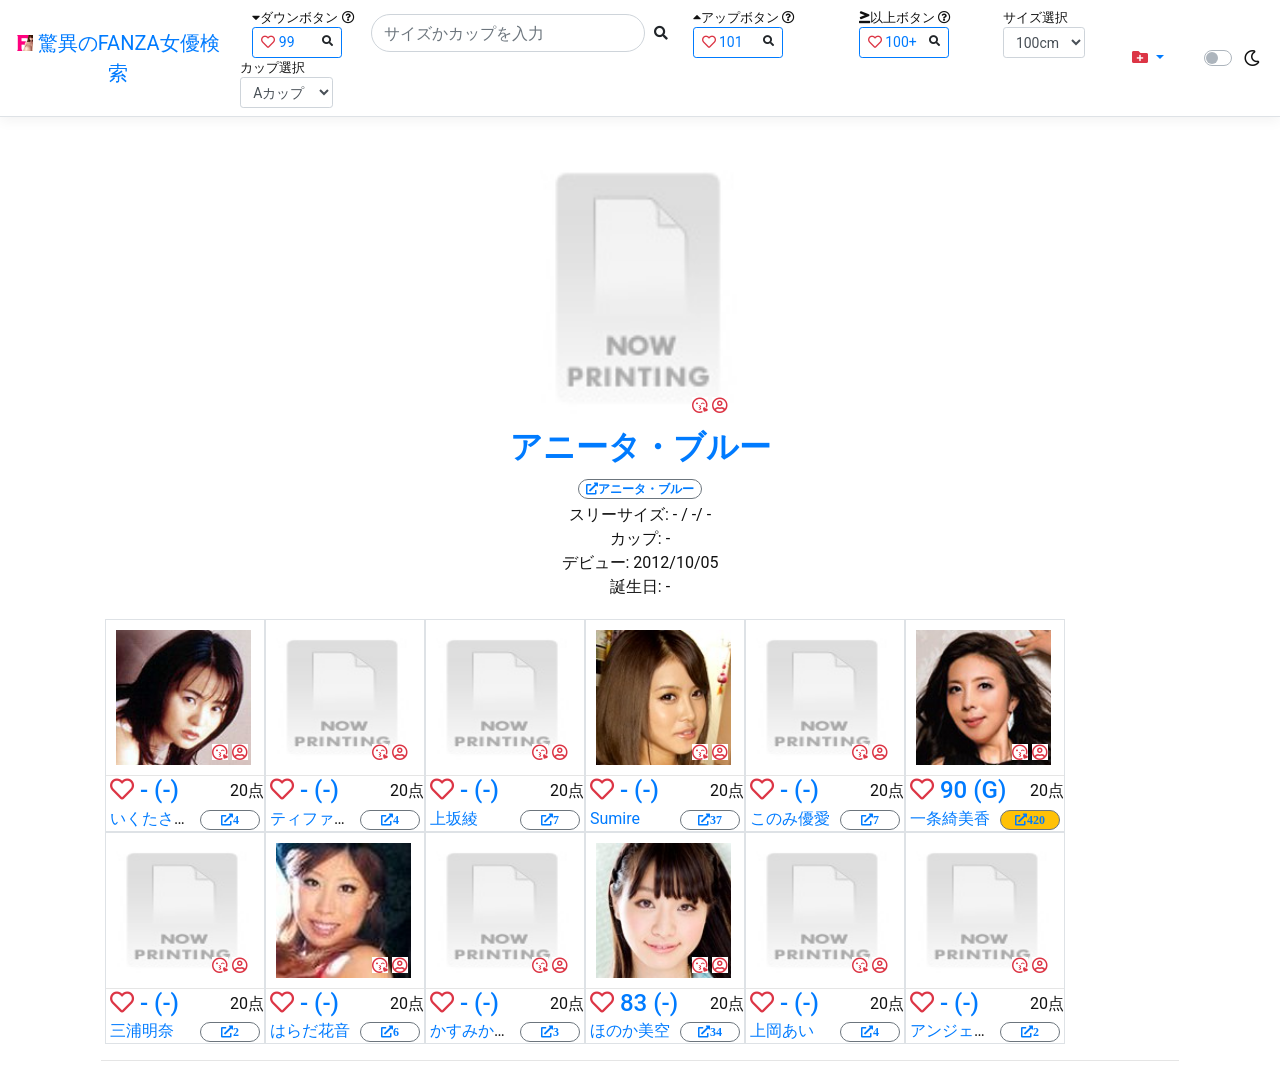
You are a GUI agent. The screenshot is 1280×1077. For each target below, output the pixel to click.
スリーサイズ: (619, 514)
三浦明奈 (142, 1030)
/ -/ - (696, 514)
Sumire (615, 818)
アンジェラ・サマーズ (990, 1030)
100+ (904, 41)
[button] (1148, 58)
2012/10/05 (675, 562)
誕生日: (636, 586)
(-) (166, 790)
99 (297, 41)
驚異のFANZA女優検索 (118, 58)
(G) (989, 790)
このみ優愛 (790, 818)
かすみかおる (478, 1030)
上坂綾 (454, 818)
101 (738, 41)
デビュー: (596, 562)
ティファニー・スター (350, 818)
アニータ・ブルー (640, 447)
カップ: (636, 538)
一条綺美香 (950, 818)
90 (953, 790)
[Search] (508, 33)
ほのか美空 (630, 1030)
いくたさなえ (158, 818)
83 (633, 1003)
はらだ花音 (310, 1030)
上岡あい (782, 1030)
